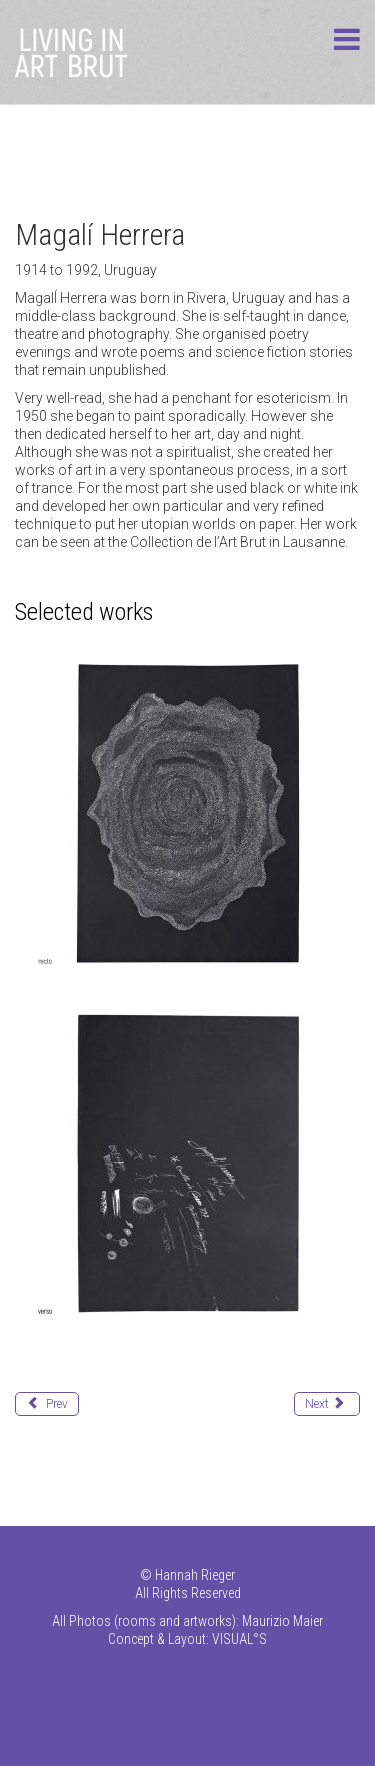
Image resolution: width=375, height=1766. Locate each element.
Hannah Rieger (195, 1575)
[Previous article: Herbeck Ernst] (47, 1404)
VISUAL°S (239, 1639)
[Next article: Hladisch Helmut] (327, 1404)
